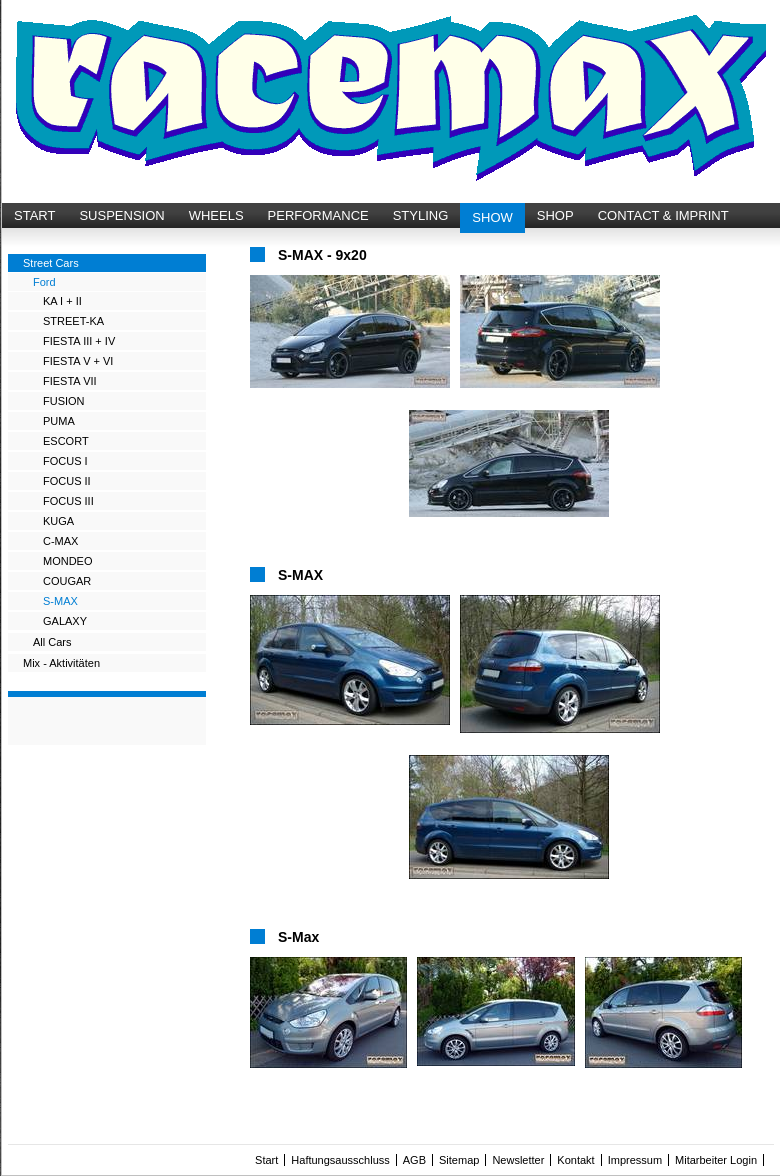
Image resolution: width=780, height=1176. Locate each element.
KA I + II (62, 301)
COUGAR (67, 581)
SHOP (555, 215)
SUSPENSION (121, 215)
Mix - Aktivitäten (61, 663)
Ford (44, 282)
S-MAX (60, 601)
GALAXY (65, 621)
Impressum (635, 1160)
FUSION (64, 401)
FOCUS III (68, 501)
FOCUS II (67, 481)
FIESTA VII (70, 381)
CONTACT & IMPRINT (663, 215)
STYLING (421, 215)
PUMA (59, 421)
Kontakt (575, 1160)
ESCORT (66, 441)
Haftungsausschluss (340, 1160)
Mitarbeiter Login (716, 1160)
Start (266, 1160)
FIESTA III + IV (79, 341)
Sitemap (459, 1160)
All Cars (52, 642)
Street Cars (51, 263)
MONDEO (68, 561)
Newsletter (518, 1160)
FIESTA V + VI (78, 361)
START (34, 215)
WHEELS (216, 215)
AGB (414, 1160)
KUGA (58, 521)
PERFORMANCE (318, 215)
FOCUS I (65, 461)
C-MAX (60, 541)
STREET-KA (73, 321)
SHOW (492, 217)
